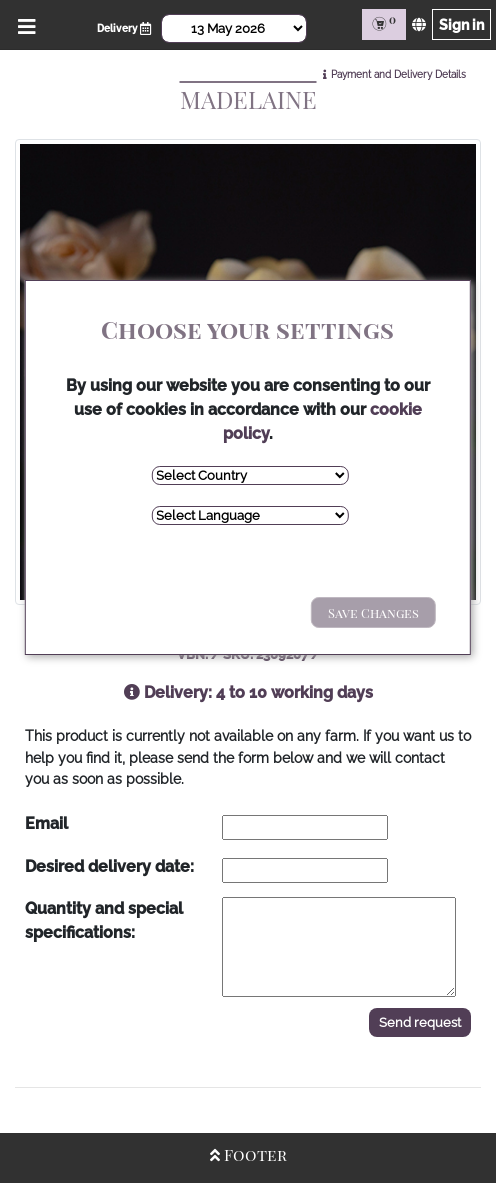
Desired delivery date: (109, 866)
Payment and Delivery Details (398, 74)
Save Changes (373, 612)
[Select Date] (234, 28)
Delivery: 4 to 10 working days (248, 692)
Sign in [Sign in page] (461, 24)
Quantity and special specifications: (104, 920)
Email (46, 823)
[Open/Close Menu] (23, 24)
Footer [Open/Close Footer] (248, 1154)
